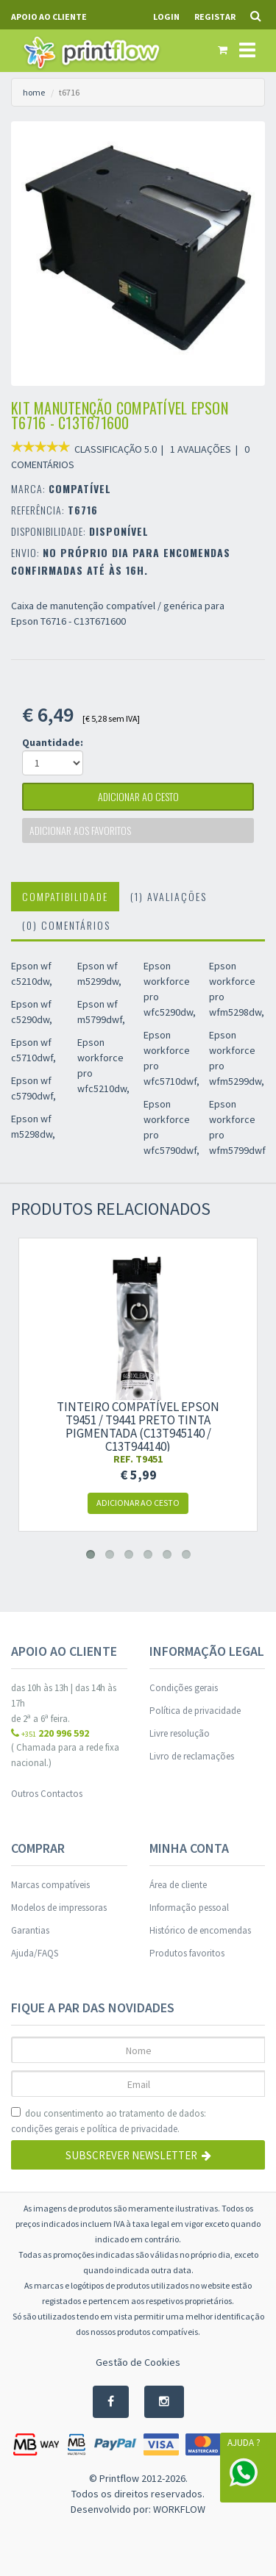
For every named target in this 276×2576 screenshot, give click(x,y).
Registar (215, 16)
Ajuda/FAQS (34, 1953)
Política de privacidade (195, 1710)
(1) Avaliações (168, 896)
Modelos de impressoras (59, 1907)
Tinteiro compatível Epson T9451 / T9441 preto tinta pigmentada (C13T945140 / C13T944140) (138, 1426)
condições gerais (44, 2129)
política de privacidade (132, 2129)
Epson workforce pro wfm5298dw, (236, 989)
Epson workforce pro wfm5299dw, (236, 1058)
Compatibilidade (65, 896)
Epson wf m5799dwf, (101, 1011)
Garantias (30, 1930)
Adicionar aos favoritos (80, 830)
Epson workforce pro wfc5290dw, (170, 989)
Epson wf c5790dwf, (33, 1088)
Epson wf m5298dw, (33, 1126)
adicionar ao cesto (138, 796)
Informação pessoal (189, 1907)
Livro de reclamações (191, 1756)
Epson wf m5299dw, (99, 973)
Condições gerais (183, 1688)
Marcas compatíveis (50, 1885)
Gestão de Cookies (138, 2362)
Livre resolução (179, 1733)
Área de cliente (178, 1885)
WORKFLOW (179, 2509)
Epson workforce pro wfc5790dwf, (171, 1127)
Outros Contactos (46, 1793)
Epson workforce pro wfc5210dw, (103, 1065)
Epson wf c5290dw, (31, 1011)
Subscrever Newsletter (138, 2155)
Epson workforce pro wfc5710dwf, (171, 1058)
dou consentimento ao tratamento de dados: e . (108, 2121)
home (34, 92)
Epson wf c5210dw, (31, 973)
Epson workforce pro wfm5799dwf (237, 1127)
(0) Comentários (66, 925)
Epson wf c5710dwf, (33, 1050)
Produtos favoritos (186, 1953)
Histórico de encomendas (200, 1930)
